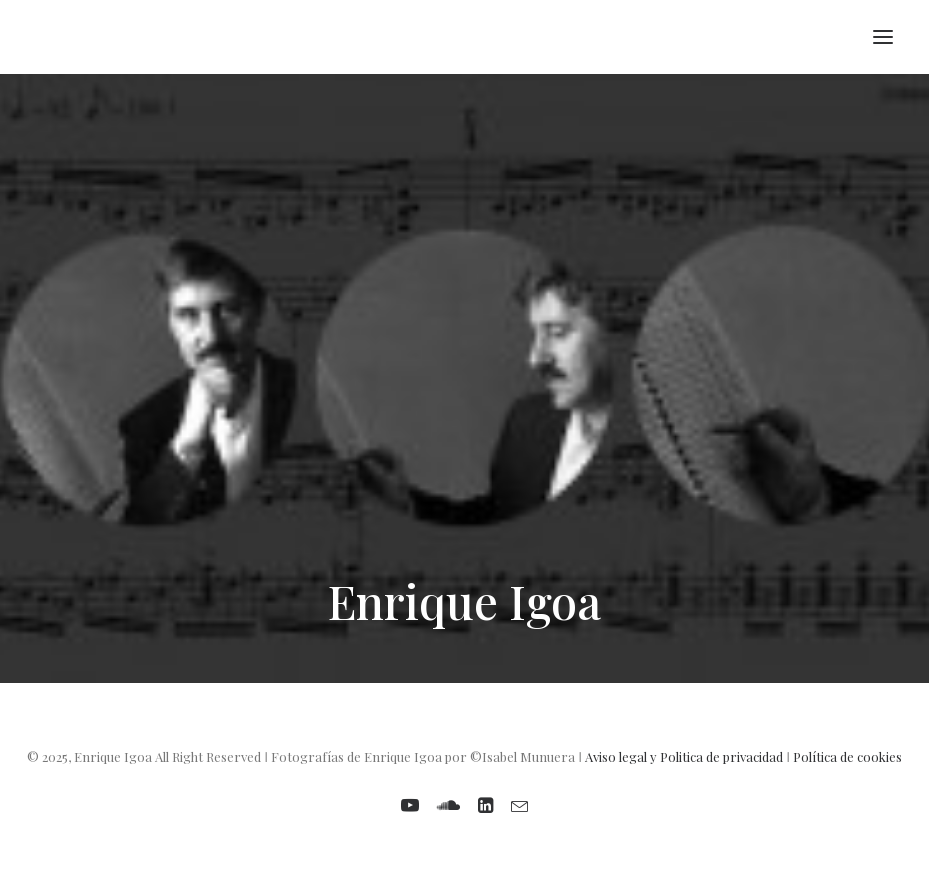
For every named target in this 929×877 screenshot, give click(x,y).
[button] (883, 37)
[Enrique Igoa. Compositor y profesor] (46, 37)
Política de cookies (847, 756)
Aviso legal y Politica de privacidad (684, 756)
